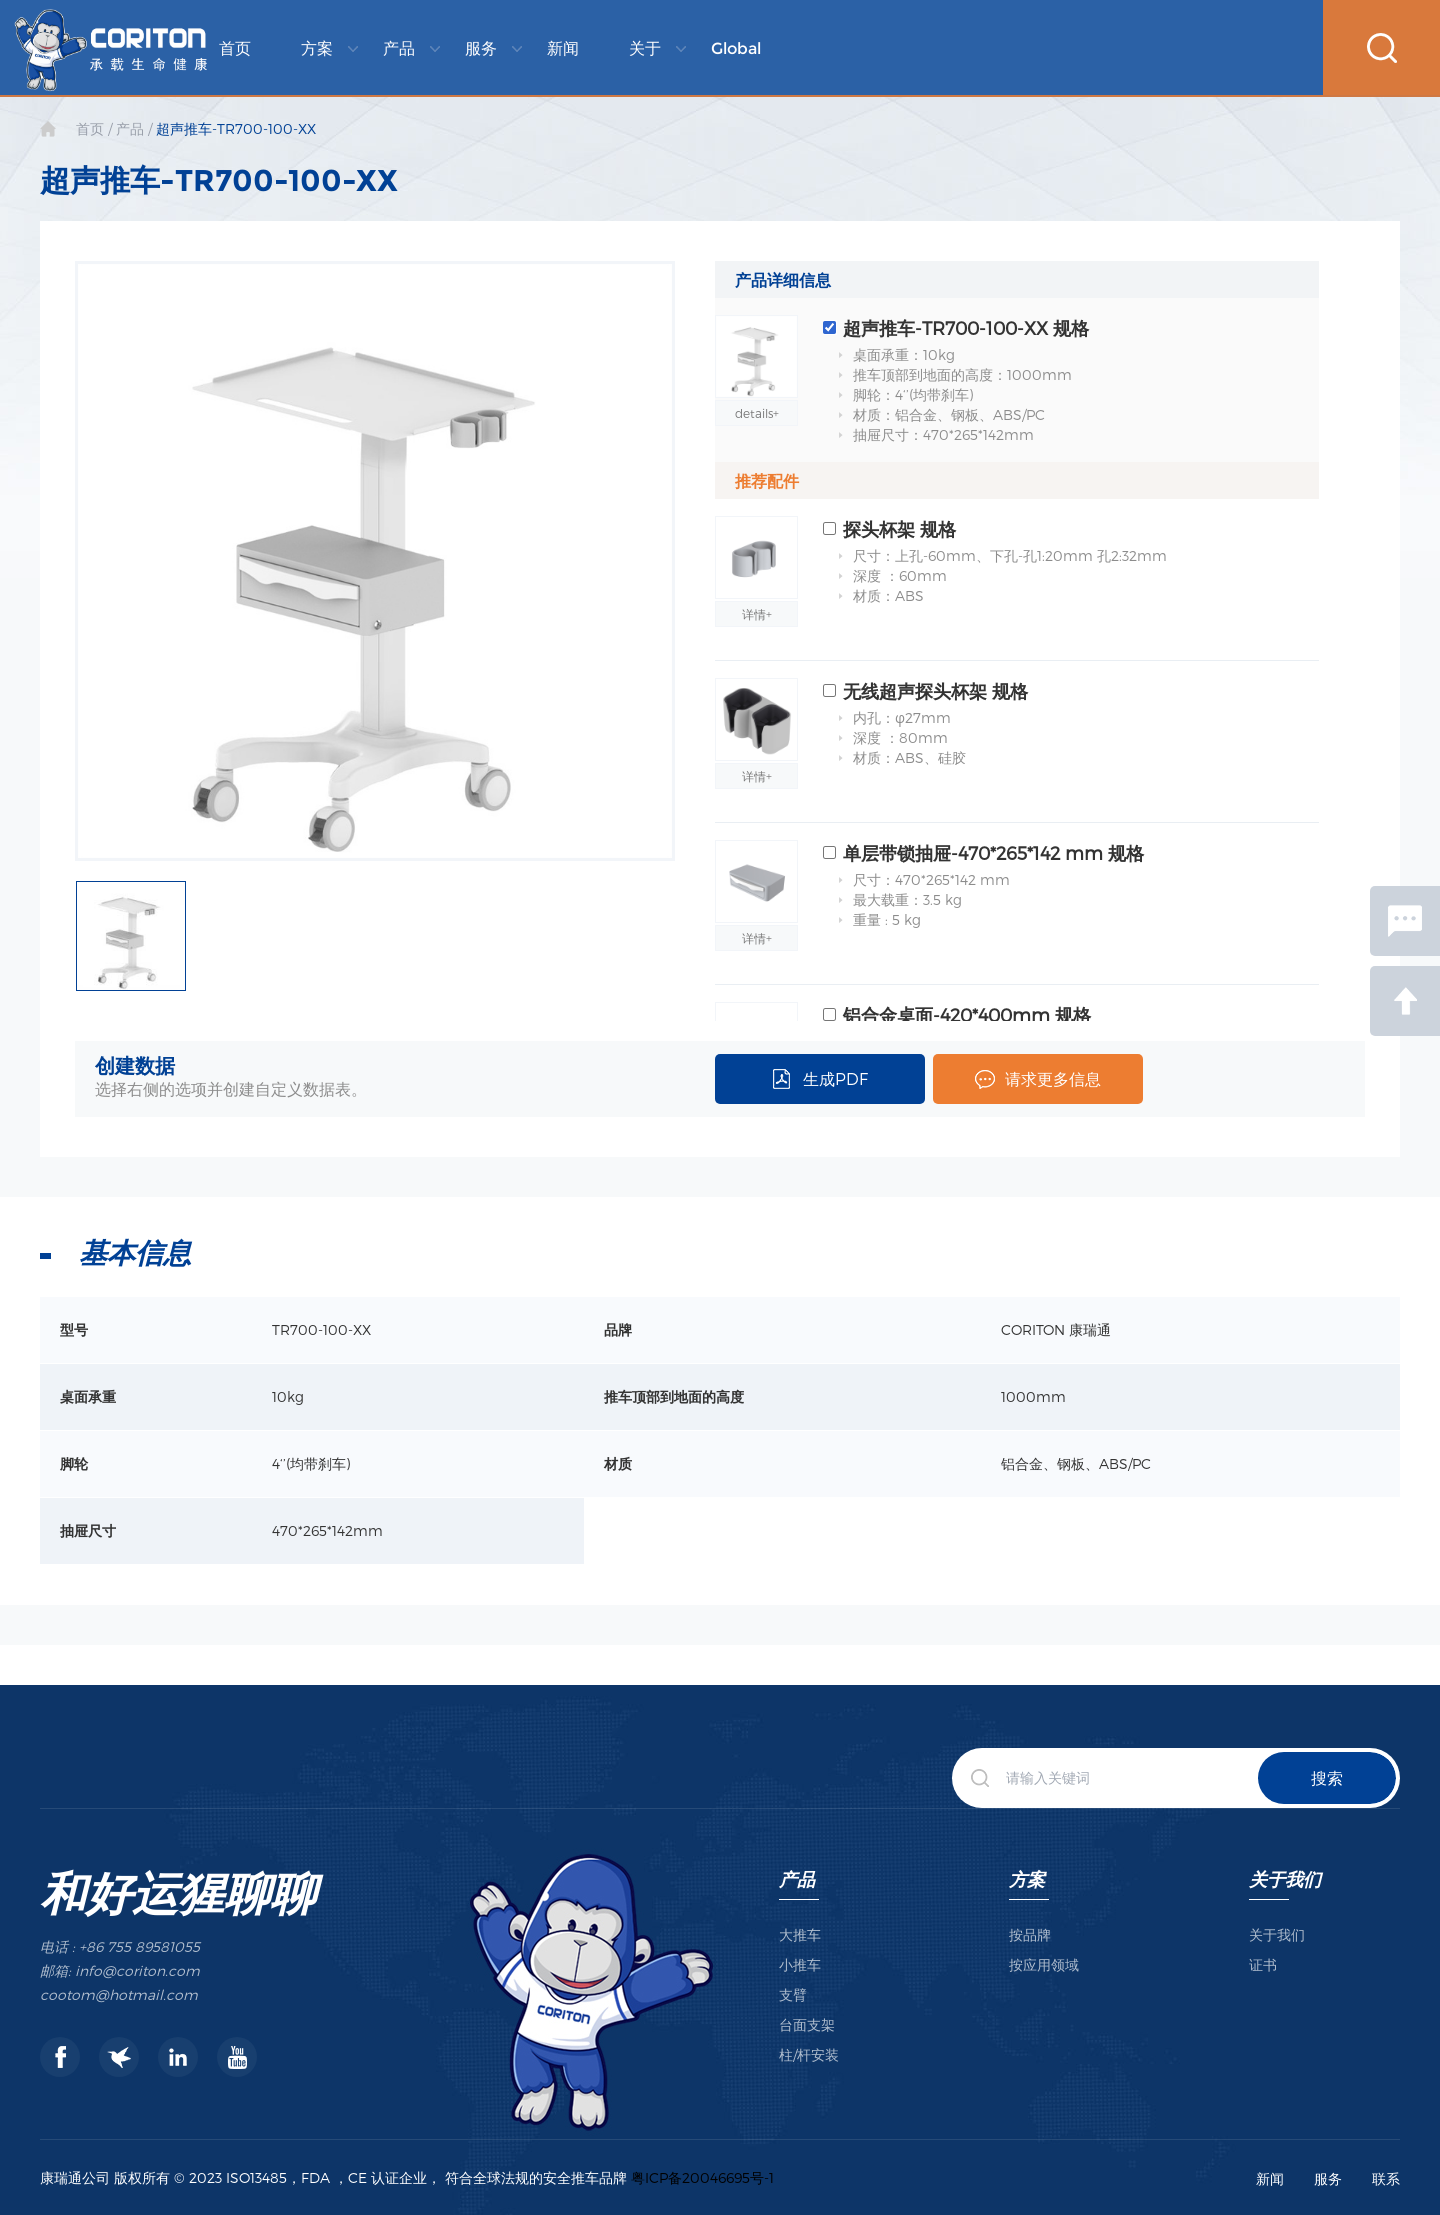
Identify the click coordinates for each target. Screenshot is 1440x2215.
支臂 (793, 1994)
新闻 (563, 48)
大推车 (800, 1934)
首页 (235, 48)
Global (736, 48)
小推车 (800, 1964)
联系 (1386, 2178)
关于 (645, 48)
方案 (317, 48)
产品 (399, 48)
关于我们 (1285, 1878)
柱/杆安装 (809, 2054)
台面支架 (807, 2024)
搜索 (1327, 1777)
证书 (1263, 1964)
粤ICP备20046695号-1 (702, 2177)
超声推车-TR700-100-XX (236, 128)
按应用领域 (1044, 1964)
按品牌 (1030, 1934)
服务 (481, 48)
